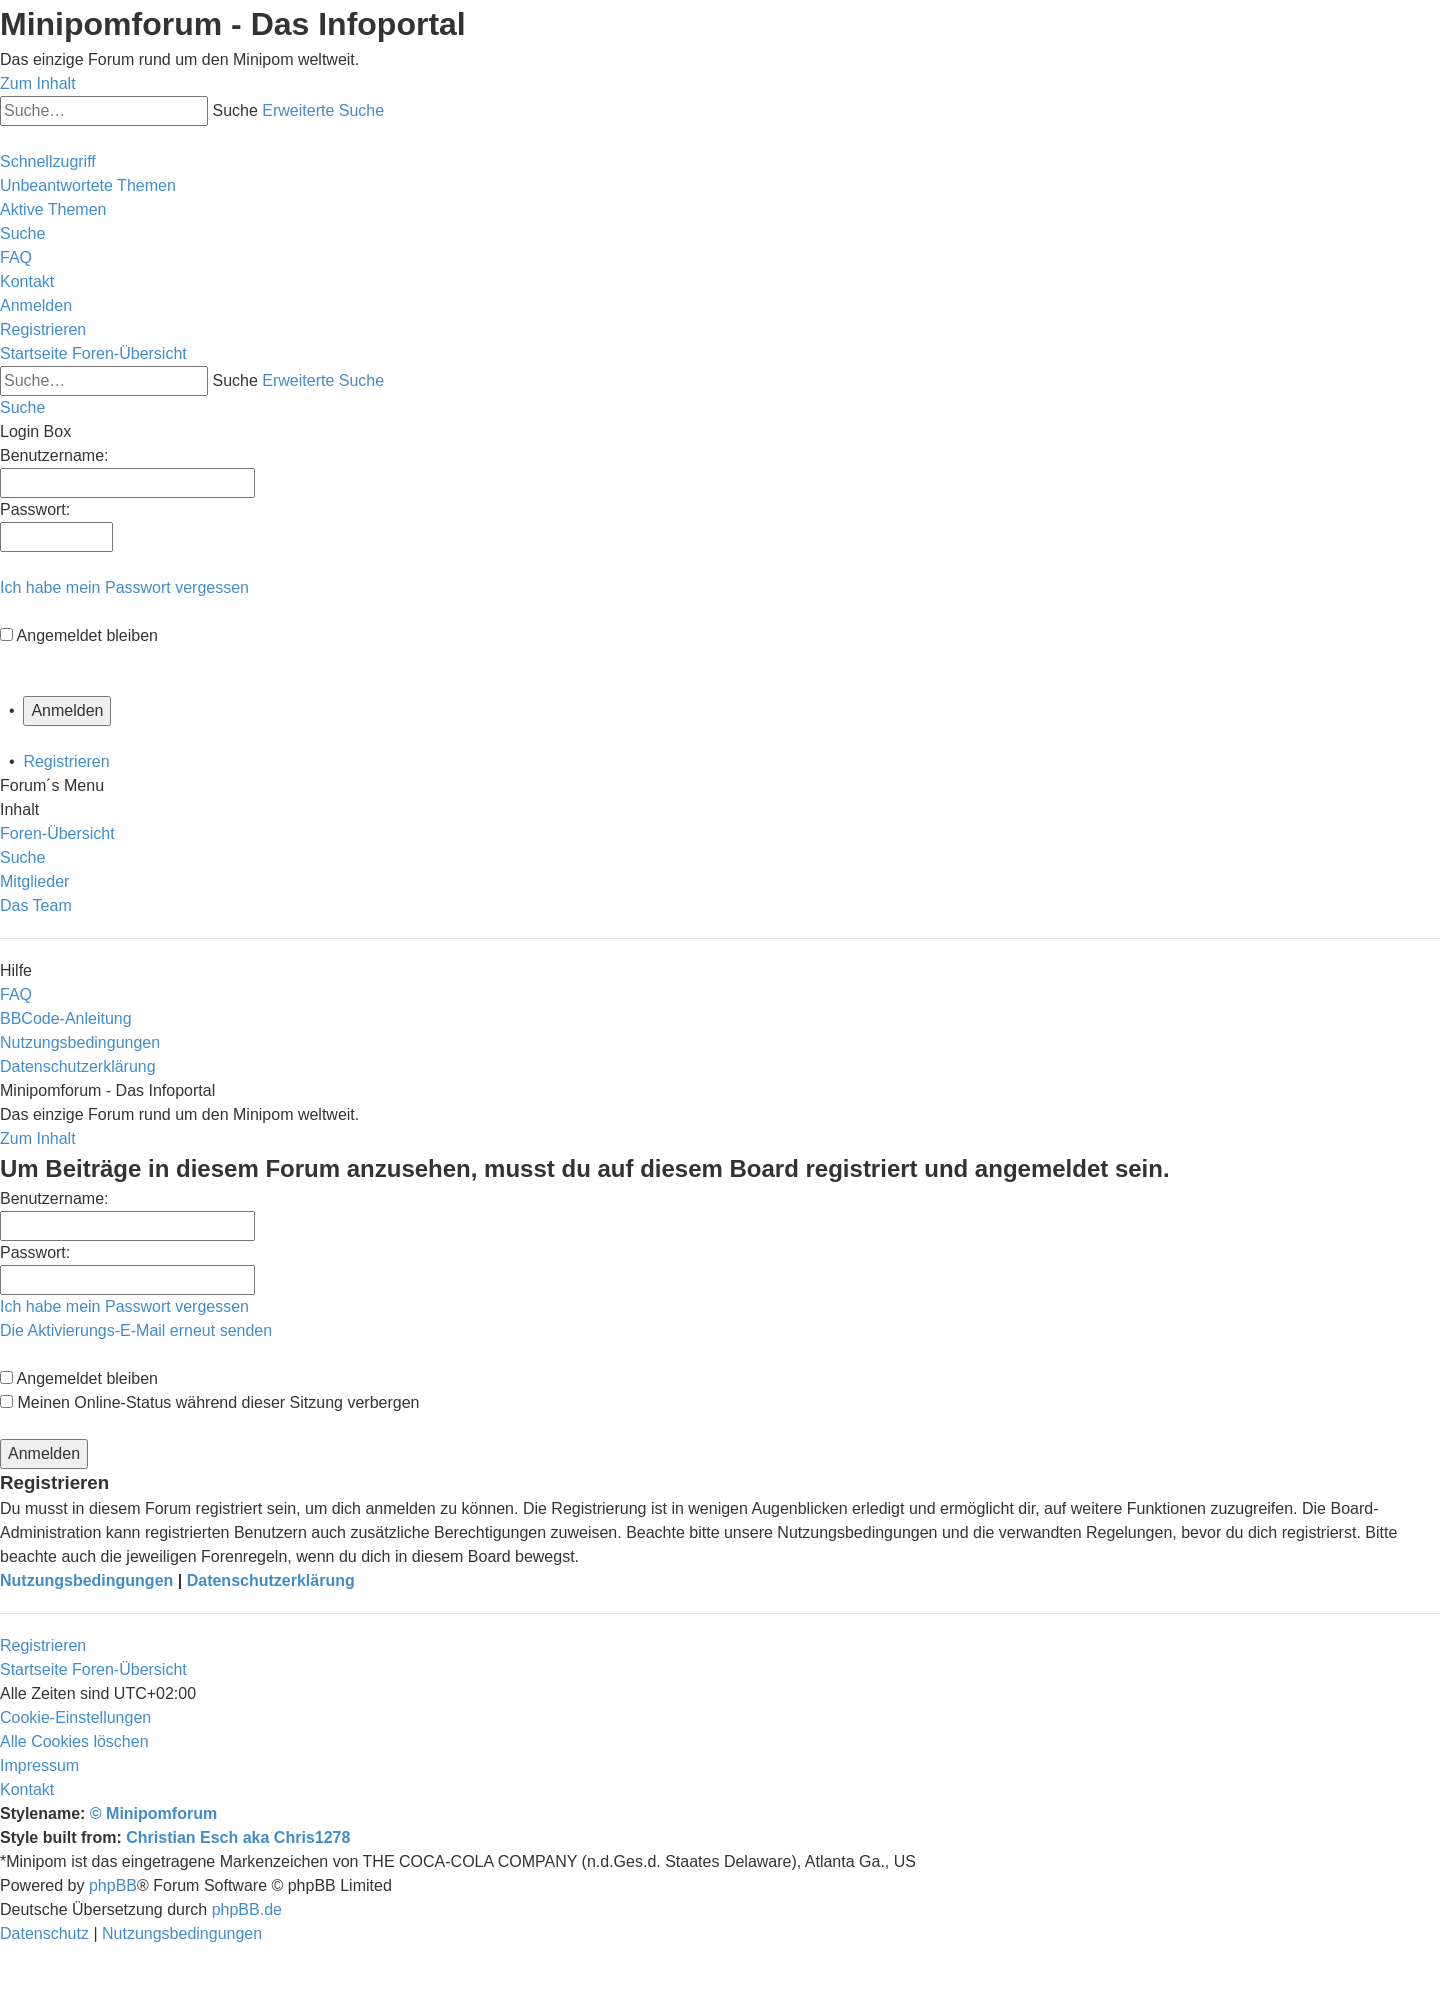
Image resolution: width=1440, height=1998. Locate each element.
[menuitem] (88, 185)
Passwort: (35, 1252)
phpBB (113, 1885)
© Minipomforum (153, 1813)
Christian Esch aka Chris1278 (238, 1837)
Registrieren (66, 761)
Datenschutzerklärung (271, 1580)
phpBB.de (247, 1909)
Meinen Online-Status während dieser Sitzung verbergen (209, 1402)
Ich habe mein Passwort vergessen (124, 587)
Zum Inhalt (38, 83)
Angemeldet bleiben (87, 635)
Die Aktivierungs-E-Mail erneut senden (136, 1330)
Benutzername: (54, 1198)
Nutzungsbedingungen (86, 1580)
